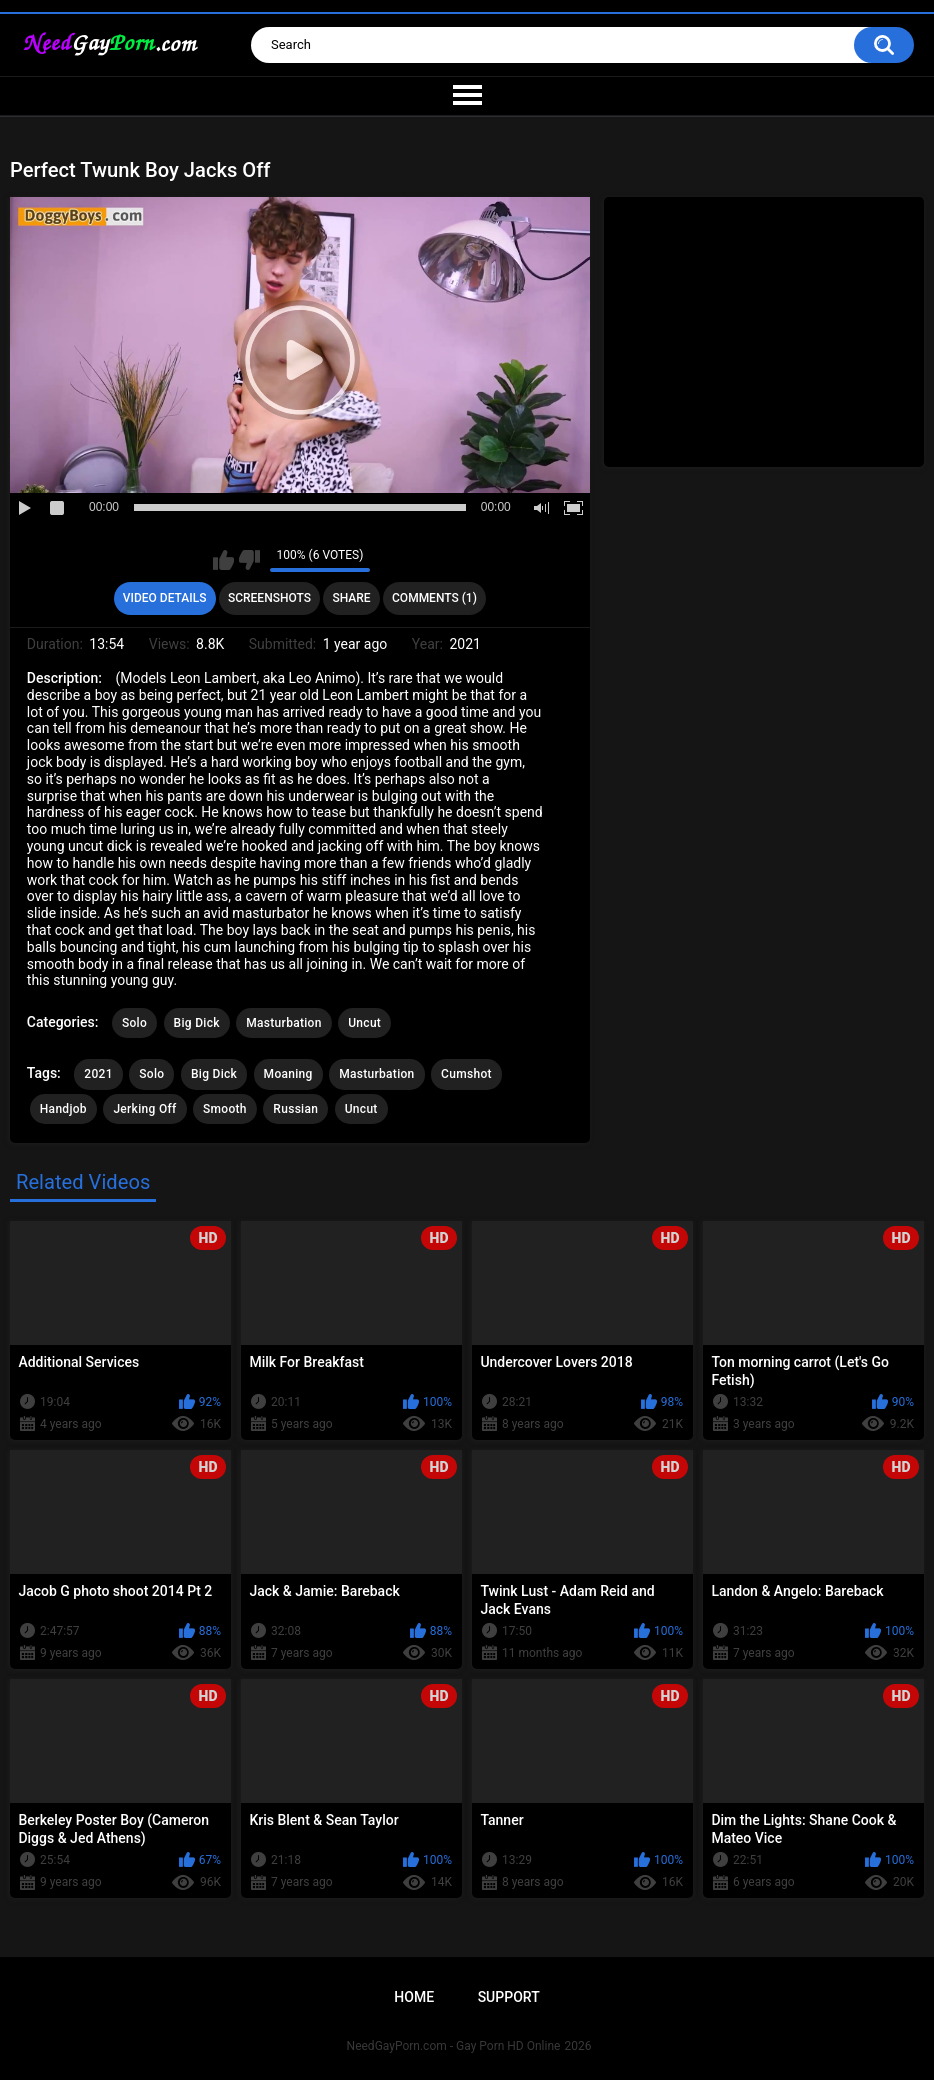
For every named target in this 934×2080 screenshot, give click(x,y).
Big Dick (197, 1023)
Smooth (225, 1109)
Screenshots (269, 598)
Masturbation (283, 1023)
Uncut (364, 1023)
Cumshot (466, 1074)
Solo (134, 1023)
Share (351, 598)
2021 (98, 1074)
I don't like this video (249, 560)
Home (414, 1997)
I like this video (223, 560)
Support (509, 1997)
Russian (295, 1109)
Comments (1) (434, 598)
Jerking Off (144, 1109)
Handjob (63, 1109)
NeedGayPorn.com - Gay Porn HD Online (454, 2046)
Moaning (288, 1074)
